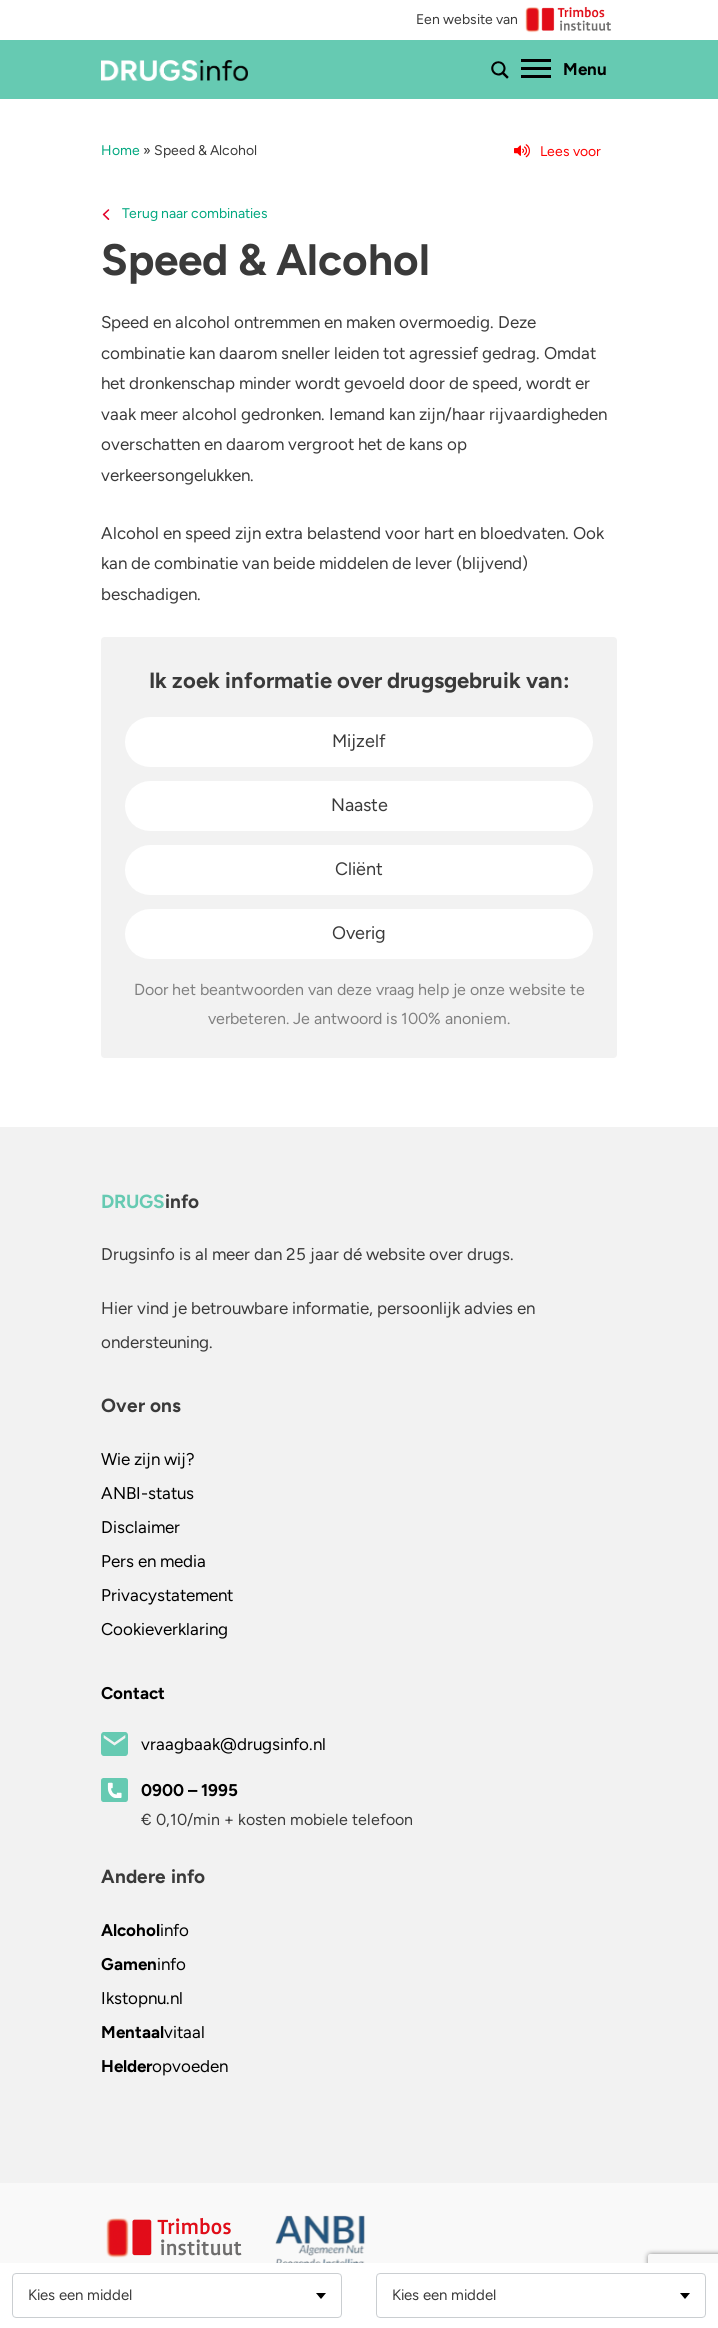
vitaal (153, 2032)
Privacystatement (167, 1595)
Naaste (359, 805)
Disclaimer (140, 1527)
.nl (142, 1998)
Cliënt (359, 869)
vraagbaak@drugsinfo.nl (233, 1744)
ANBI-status (147, 1493)
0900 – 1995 (189, 1790)
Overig (359, 933)
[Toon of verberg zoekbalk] (500, 70)
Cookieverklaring (164, 1629)
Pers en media (153, 1561)
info (145, 1930)
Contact (133, 1693)
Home (120, 150)
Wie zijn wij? (148, 1459)
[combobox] (177, 2295)
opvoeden (164, 2066)
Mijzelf (359, 741)
